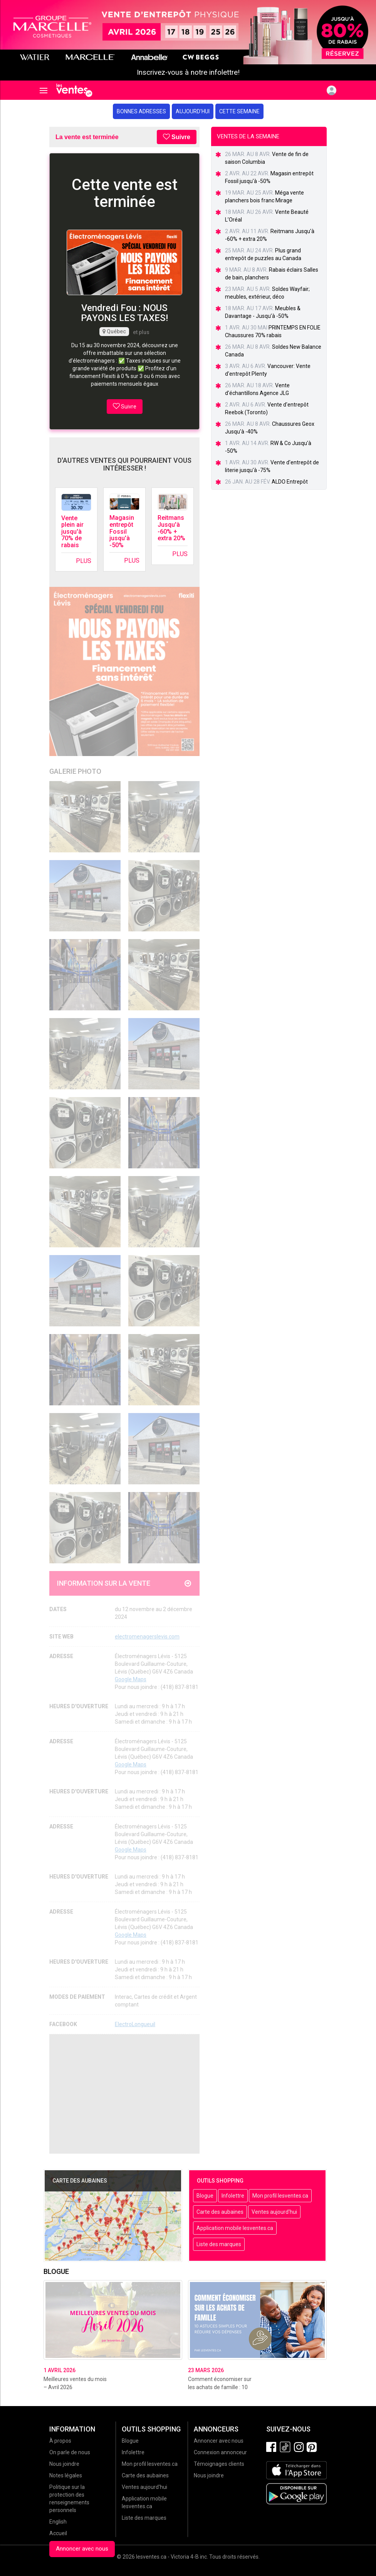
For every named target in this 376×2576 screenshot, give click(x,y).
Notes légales (65, 2475)
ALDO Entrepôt (290, 482)
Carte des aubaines (219, 2212)
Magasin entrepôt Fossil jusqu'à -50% (121, 531)
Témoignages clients (219, 2464)
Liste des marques (218, 2244)
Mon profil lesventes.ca (280, 2196)
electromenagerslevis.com (147, 1636)
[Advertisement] (124, 2094)
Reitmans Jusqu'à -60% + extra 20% (171, 528)
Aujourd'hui (193, 111)
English (58, 2522)
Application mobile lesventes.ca (234, 2228)
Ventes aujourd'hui (274, 2212)
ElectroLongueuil (135, 2024)
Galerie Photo (75, 771)
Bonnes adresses (141, 111)
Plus (83, 561)
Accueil (58, 2533)
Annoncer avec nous (82, 2548)
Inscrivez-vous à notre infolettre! (188, 72)
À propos (60, 2441)
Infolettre (233, 2196)
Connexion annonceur (220, 2452)
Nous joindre (64, 2464)
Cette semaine (239, 111)
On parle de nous (69, 2452)
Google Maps (130, 1679)
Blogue (204, 2196)
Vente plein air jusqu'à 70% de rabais (72, 531)
